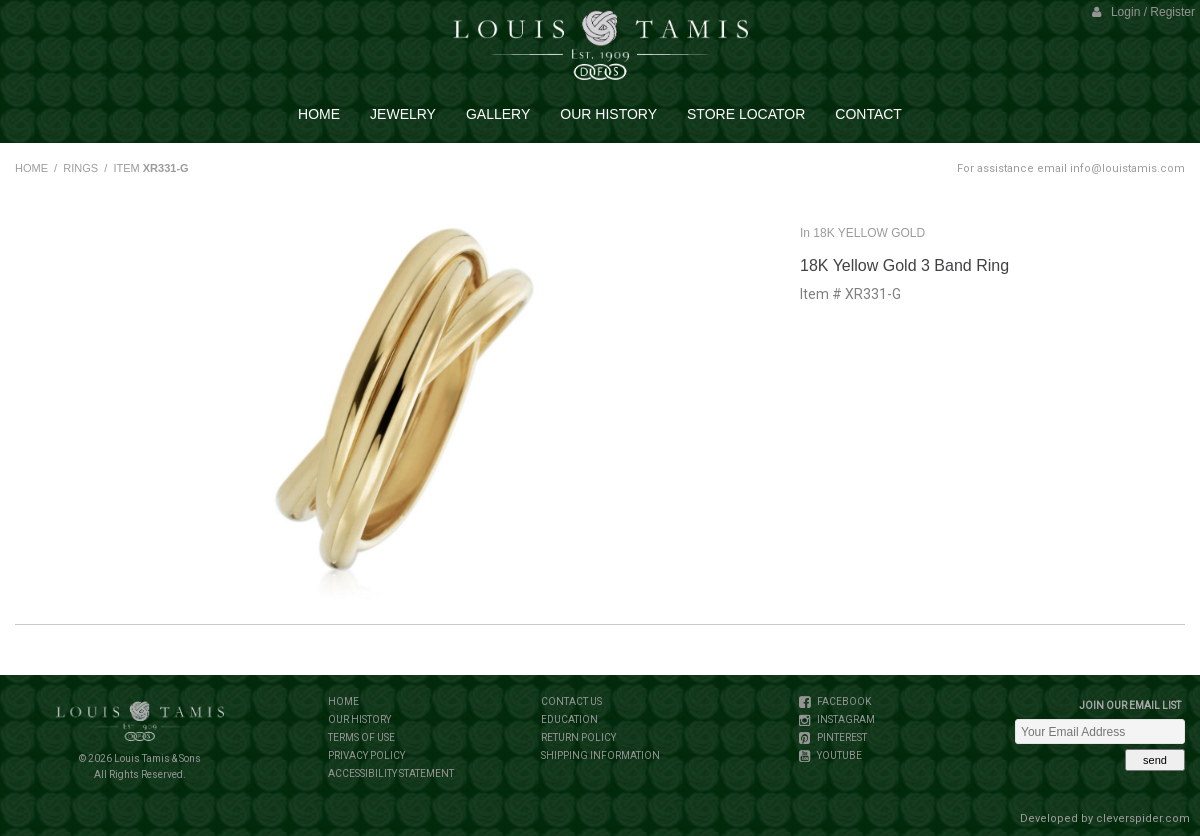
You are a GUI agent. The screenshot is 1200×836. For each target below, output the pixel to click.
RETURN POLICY (578, 737)
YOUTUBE (838, 755)
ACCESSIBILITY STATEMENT (391, 773)
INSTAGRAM (845, 719)
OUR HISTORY (359, 719)
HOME (31, 168)
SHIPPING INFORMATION (600, 755)
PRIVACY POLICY (366, 755)
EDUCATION (569, 719)
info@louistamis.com (1127, 168)
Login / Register (1143, 12)
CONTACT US (571, 701)
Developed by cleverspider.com (1105, 818)
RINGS (80, 168)
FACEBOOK (843, 701)
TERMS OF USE (361, 737)
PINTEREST (841, 737)
